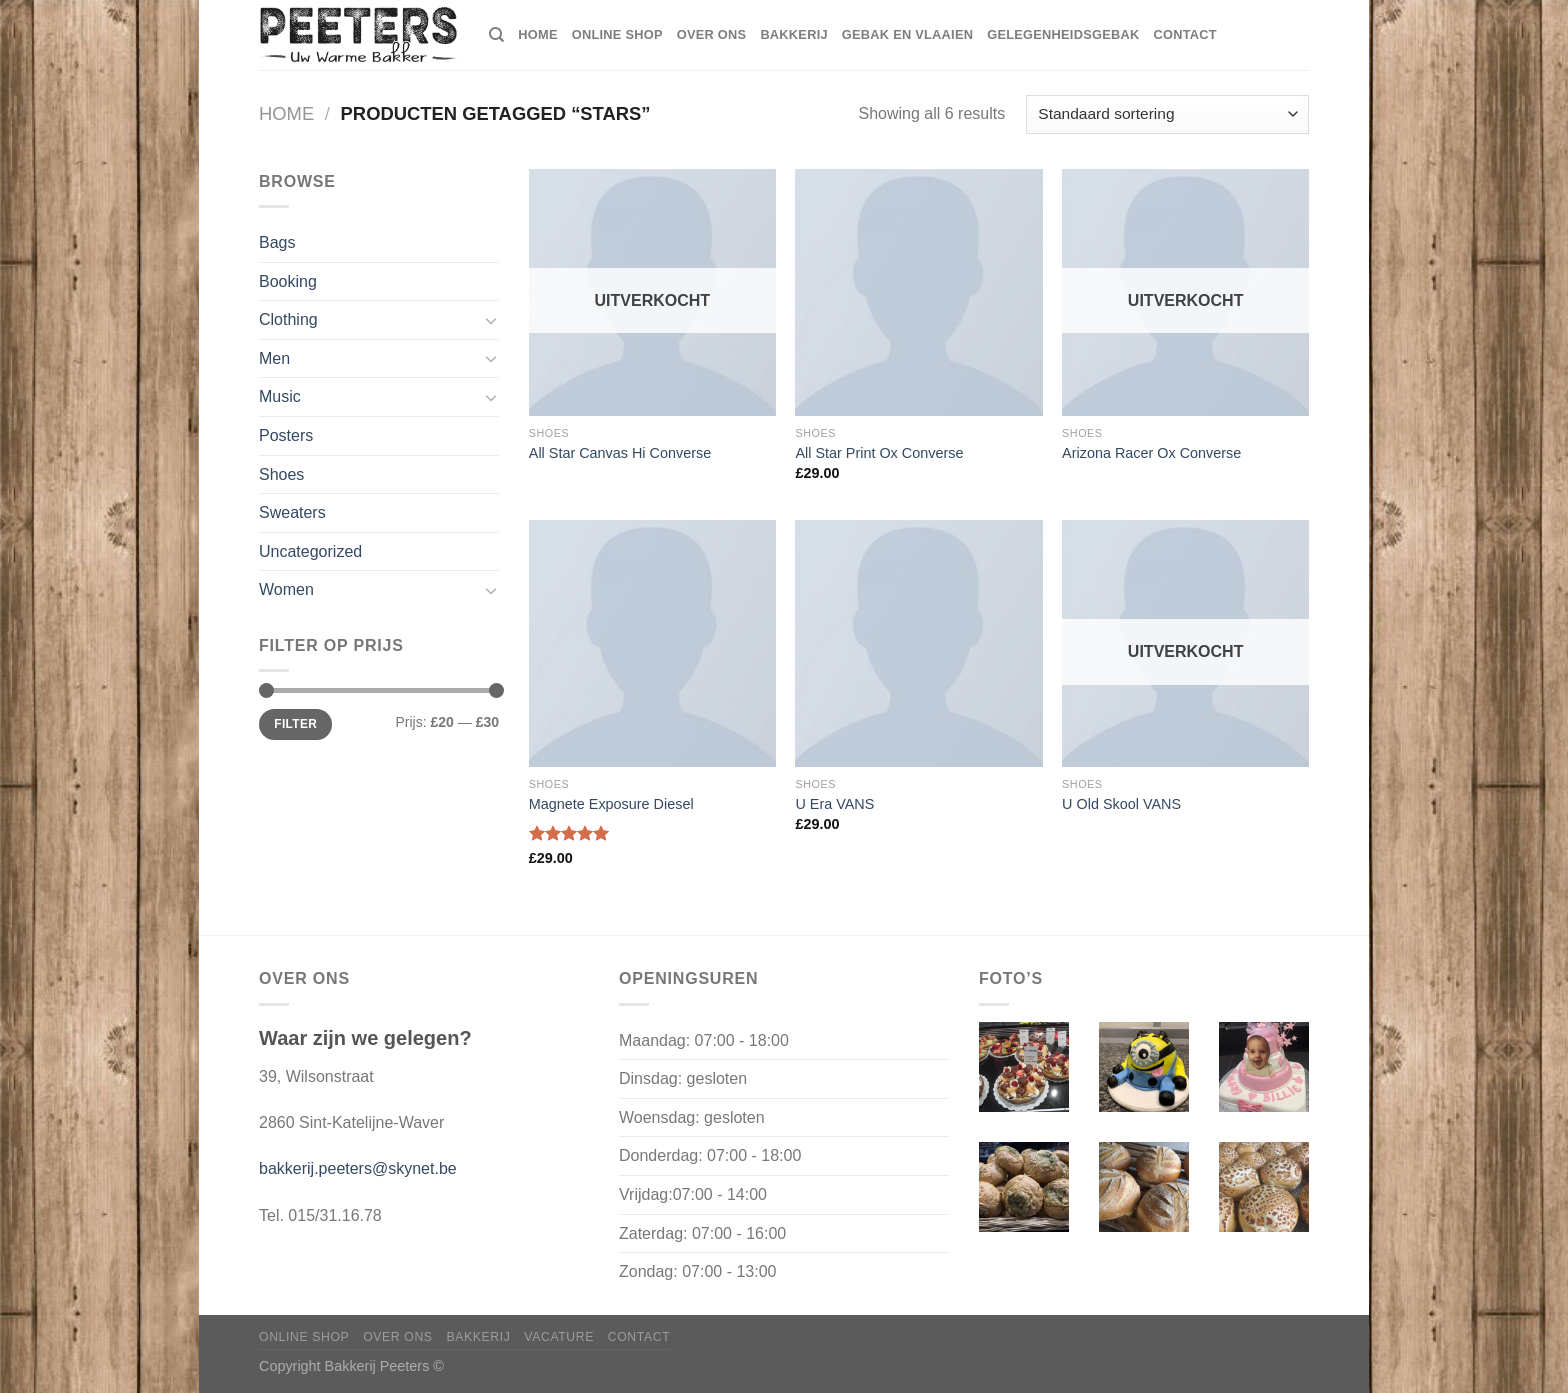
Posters (286, 435)
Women (286, 589)
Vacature (559, 1337)
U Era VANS (834, 804)
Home (286, 113)
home (537, 34)
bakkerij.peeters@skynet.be (358, 1168)
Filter (295, 724)
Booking (288, 281)
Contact (1184, 34)
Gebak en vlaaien (907, 34)
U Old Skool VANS (1121, 804)
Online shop (617, 34)
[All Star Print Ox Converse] (918, 292)
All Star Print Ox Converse (879, 453)
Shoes (281, 474)
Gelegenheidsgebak (1063, 34)
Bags (277, 242)
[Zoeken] (496, 35)
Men (274, 358)
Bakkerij (793, 34)
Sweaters (292, 512)
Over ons (712, 34)
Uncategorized (310, 551)
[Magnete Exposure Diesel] (652, 643)
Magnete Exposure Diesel (611, 804)
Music (280, 396)
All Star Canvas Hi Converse (620, 453)
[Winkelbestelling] (1167, 114)
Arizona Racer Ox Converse (1151, 453)
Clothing (288, 319)
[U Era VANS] (918, 643)
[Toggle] (491, 320)
